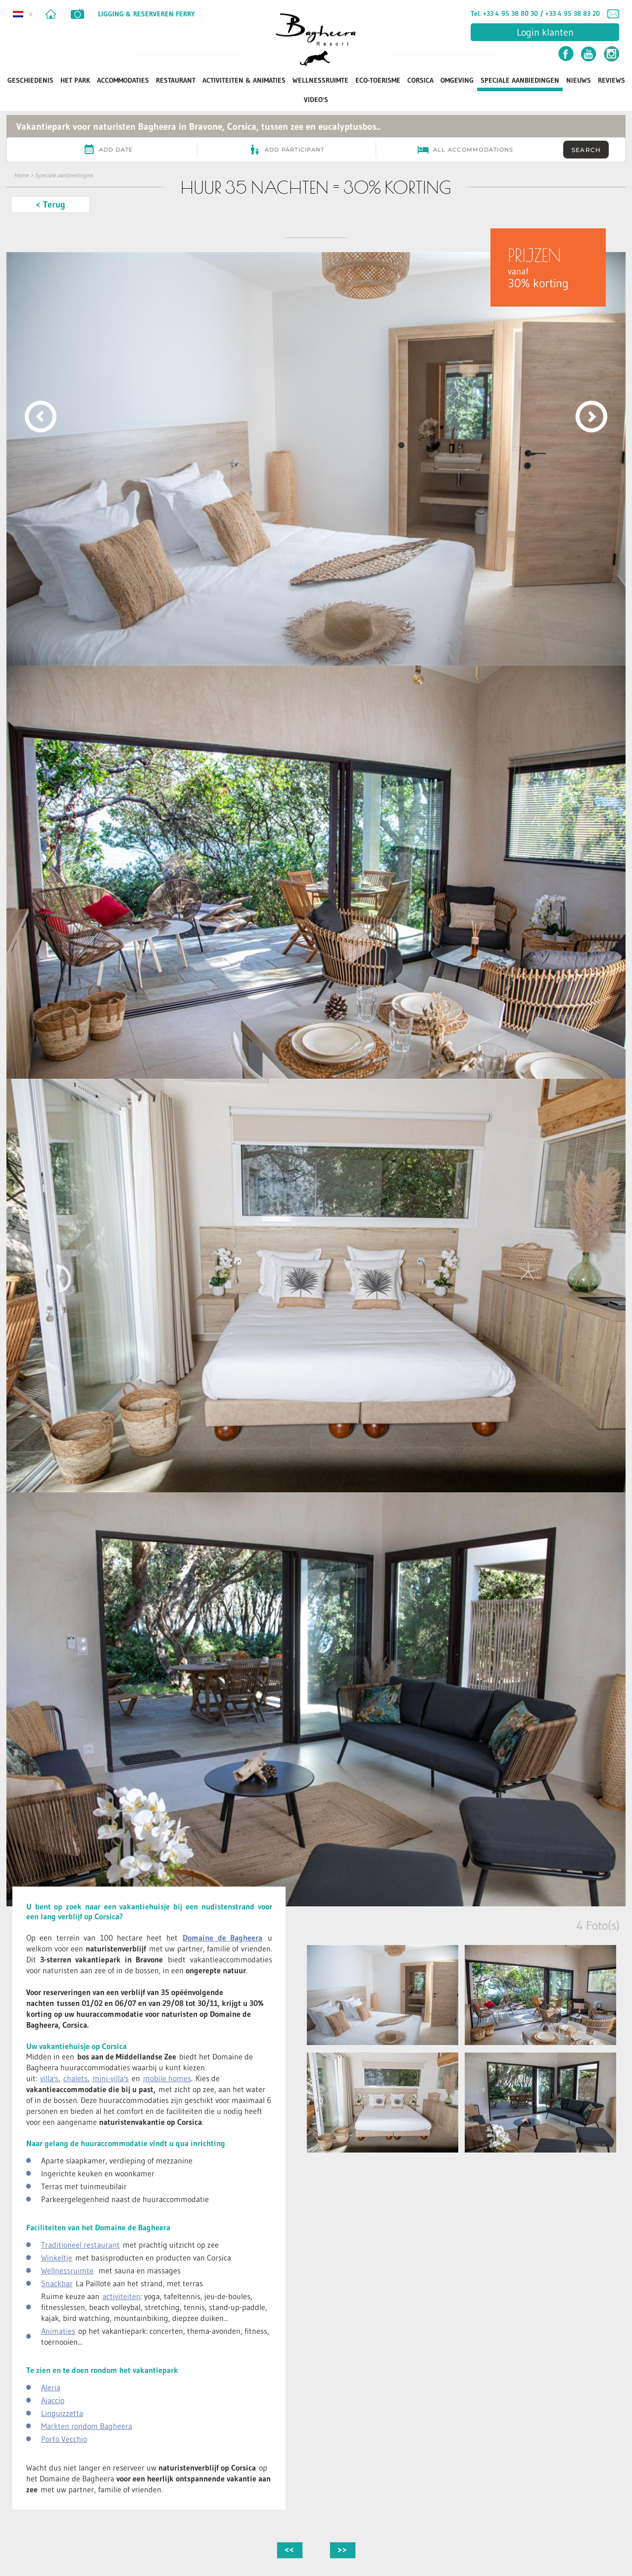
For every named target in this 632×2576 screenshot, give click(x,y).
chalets (75, 2078)
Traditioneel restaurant (80, 2245)
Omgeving (457, 80)
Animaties (58, 2331)
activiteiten (121, 2296)
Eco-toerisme (377, 80)
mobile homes (167, 2078)
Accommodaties (123, 80)
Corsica (420, 80)
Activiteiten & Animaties (244, 80)
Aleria (50, 2387)
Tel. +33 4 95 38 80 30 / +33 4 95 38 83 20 (535, 13)
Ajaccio (52, 2400)
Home (21, 175)
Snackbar (57, 2283)
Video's (316, 99)
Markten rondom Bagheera (86, 2426)
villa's (49, 2078)
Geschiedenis (30, 80)
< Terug (50, 204)
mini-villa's (111, 2078)
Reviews (611, 80)
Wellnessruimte (320, 80)
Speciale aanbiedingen (520, 80)
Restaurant (175, 80)
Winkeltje (56, 2257)
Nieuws (578, 80)
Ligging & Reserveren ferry (146, 13)
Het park (75, 80)
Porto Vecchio (64, 2439)
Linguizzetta (62, 2413)
